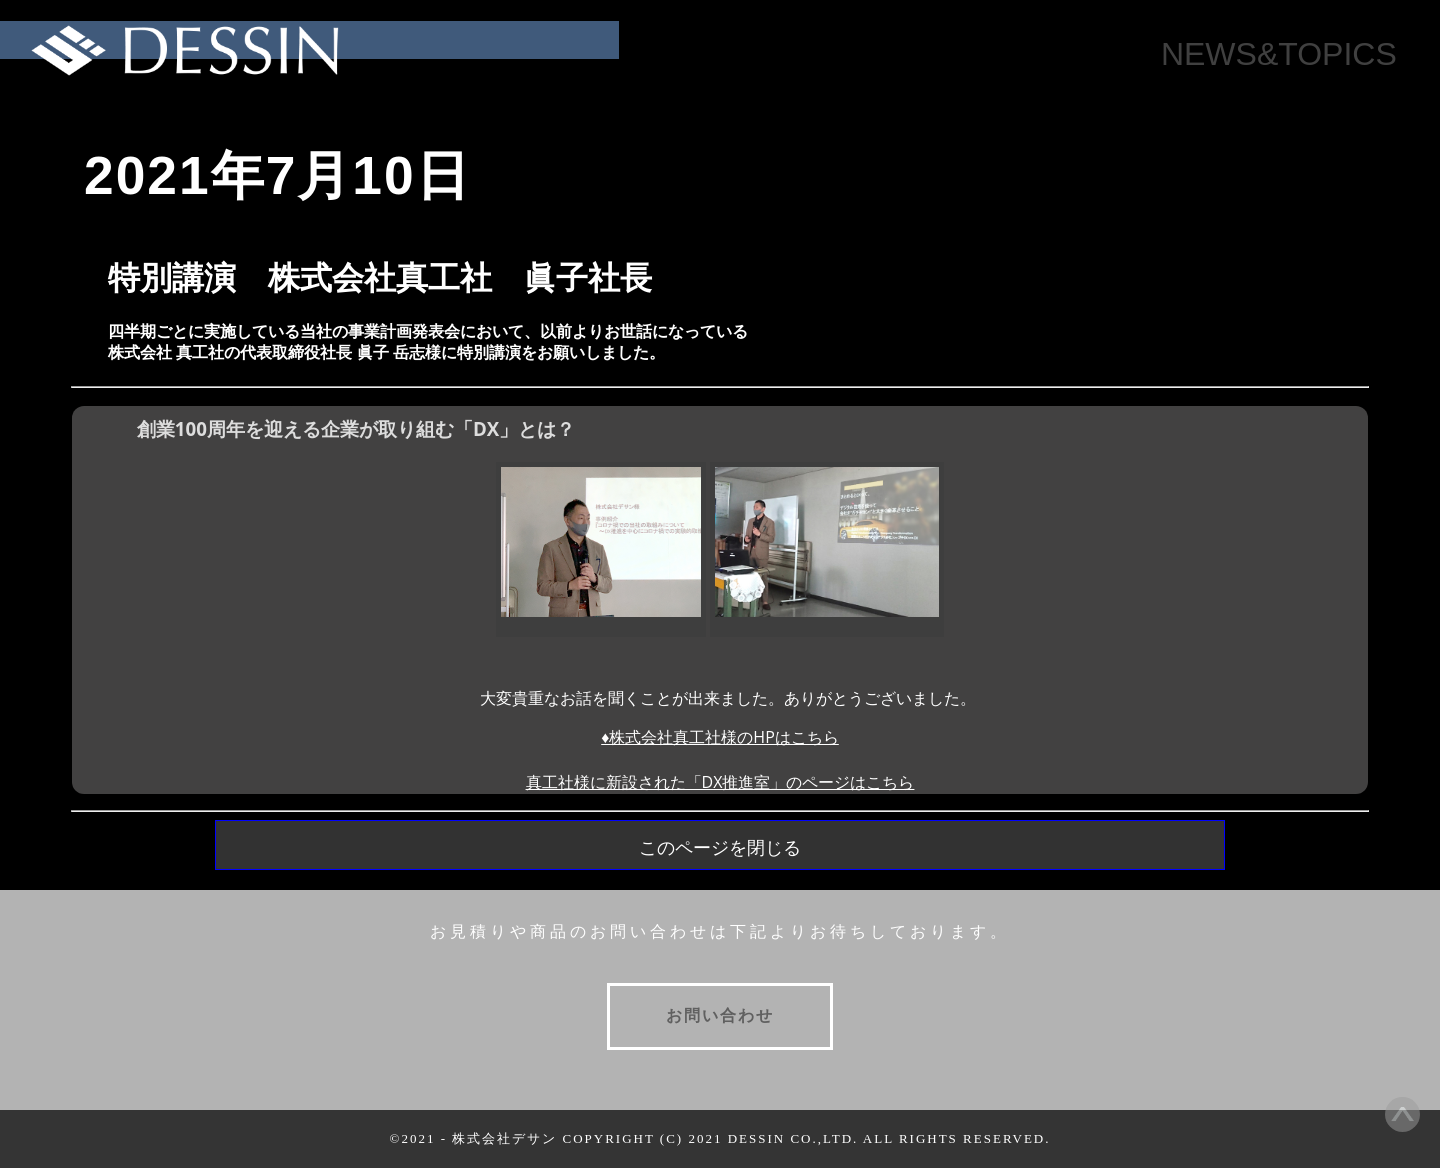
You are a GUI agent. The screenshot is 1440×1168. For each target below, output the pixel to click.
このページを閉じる (720, 848)
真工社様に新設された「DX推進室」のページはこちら (720, 782)
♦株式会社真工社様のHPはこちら (720, 737)
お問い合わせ (720, 1015)
